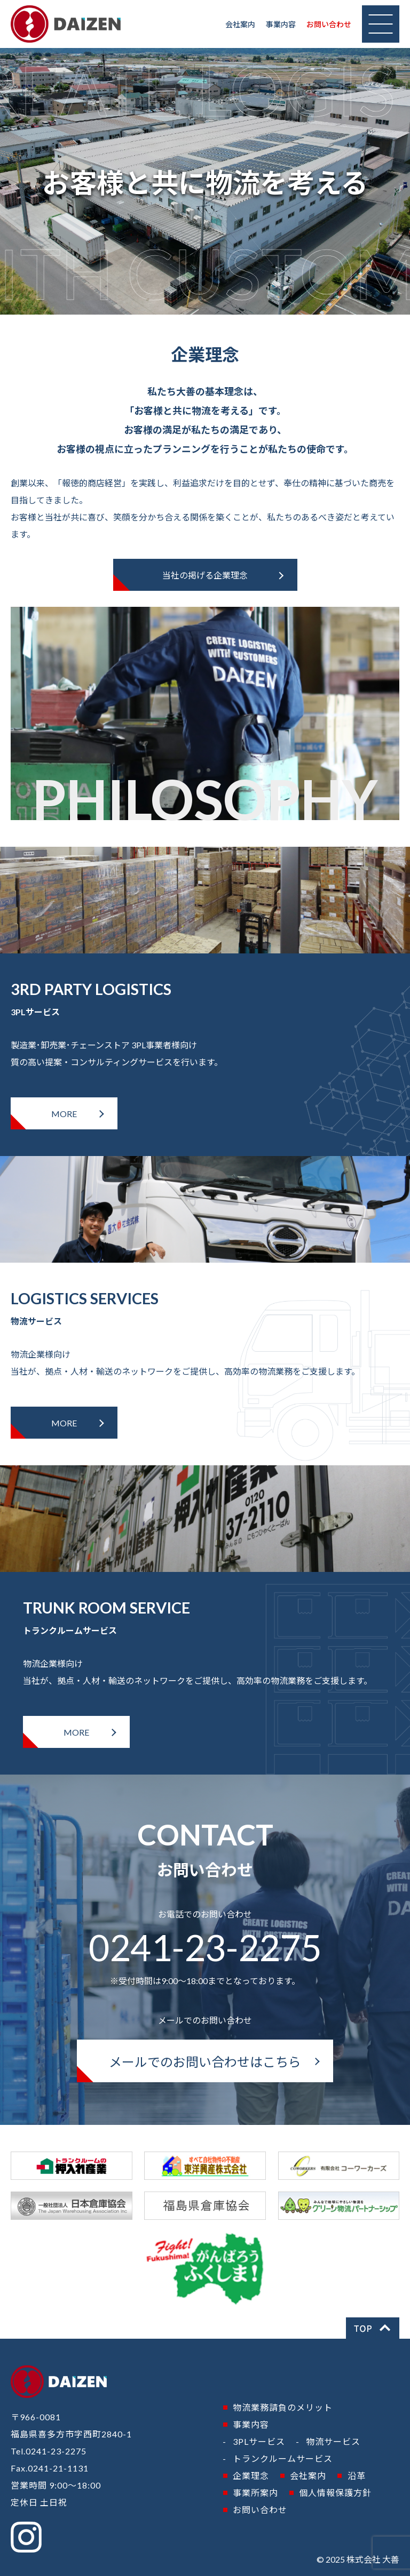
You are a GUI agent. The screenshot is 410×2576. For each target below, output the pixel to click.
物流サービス (333, 2441)
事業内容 (281, 24)
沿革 (357, 2475)
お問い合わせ (328, 24)
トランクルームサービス (283, 2458)
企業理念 (251, 2475)
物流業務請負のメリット (283, 2407)
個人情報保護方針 (335, 2492)
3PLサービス (259, 2441)
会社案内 (240, 24)
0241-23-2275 (205, 1947)
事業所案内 (255, 2492)
